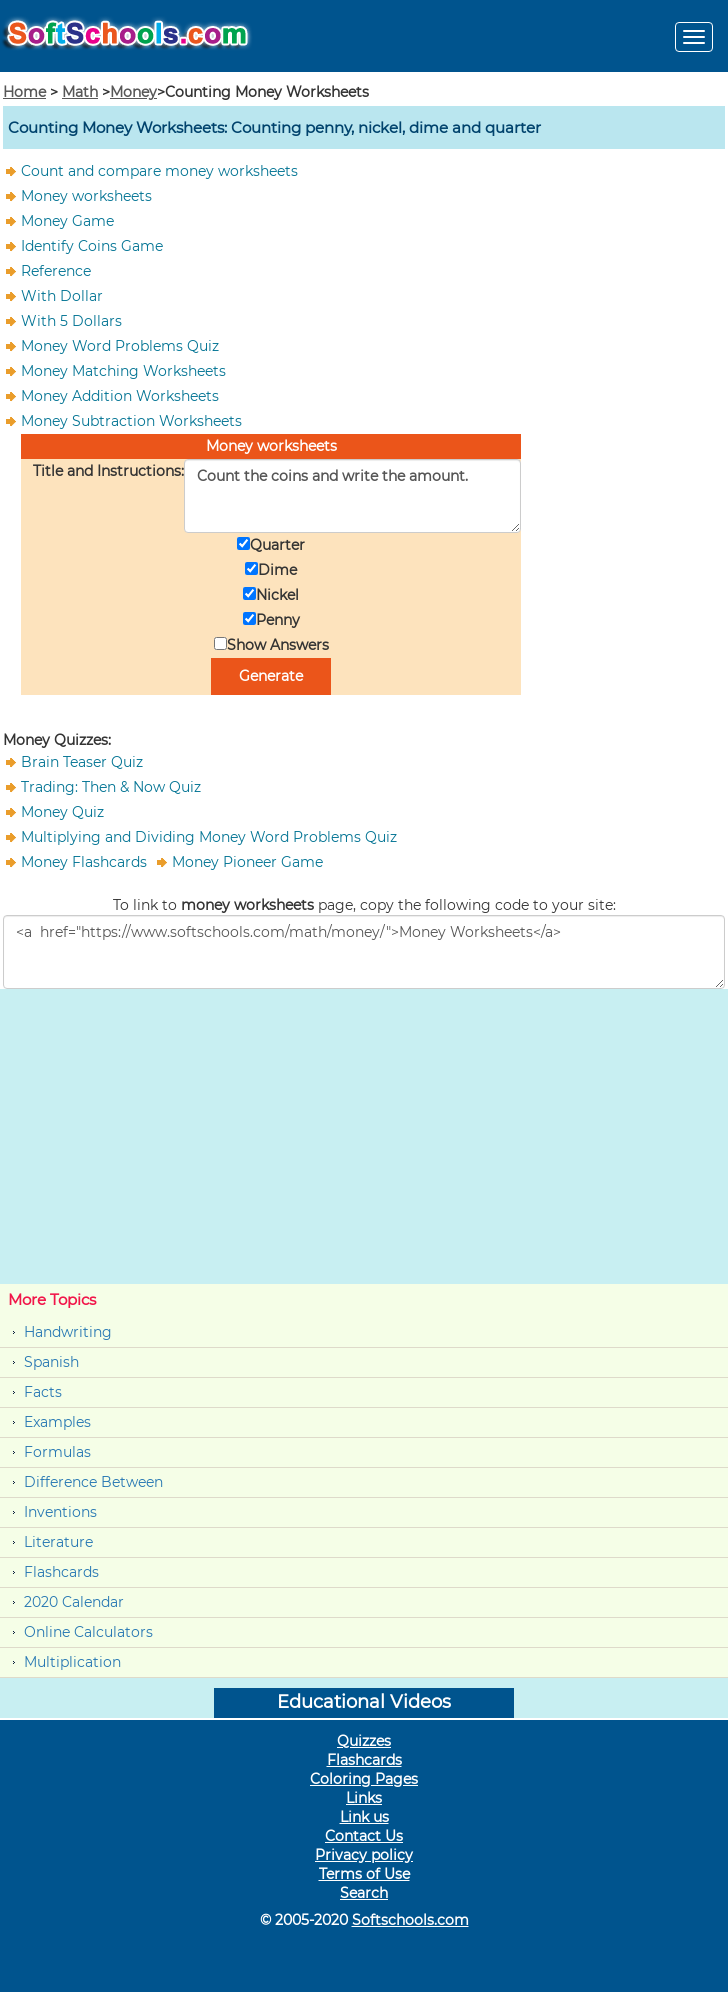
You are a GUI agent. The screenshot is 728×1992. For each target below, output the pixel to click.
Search (364, 1893)
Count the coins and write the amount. (352, 496)
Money (133, 92)
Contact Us (364, 1836)
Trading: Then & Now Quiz (111, 787)
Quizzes (364, 1741)
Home (24, 92)
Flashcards (61, 1572)
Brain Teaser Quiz (82, 762)
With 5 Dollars (71, 321)
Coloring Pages (364, 1779)
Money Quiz (62, 812)
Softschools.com (410, 1920)
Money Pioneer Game (247, 862)
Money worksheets (86, 196)
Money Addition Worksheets (120, 396)
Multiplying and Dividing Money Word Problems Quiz (209, 837)
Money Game (67, 221)
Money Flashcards (86, 862)
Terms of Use (364, 1874)
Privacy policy (364, 1855)
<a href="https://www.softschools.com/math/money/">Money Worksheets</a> (364, 952)
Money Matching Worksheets (123, 371)
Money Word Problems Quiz (120, 346)
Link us (364, 1817)
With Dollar (62, 296)
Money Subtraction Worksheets (131, 421)
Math (80, 92)
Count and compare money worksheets (159, 171)
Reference (56, 271)
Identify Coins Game (92, 246)
